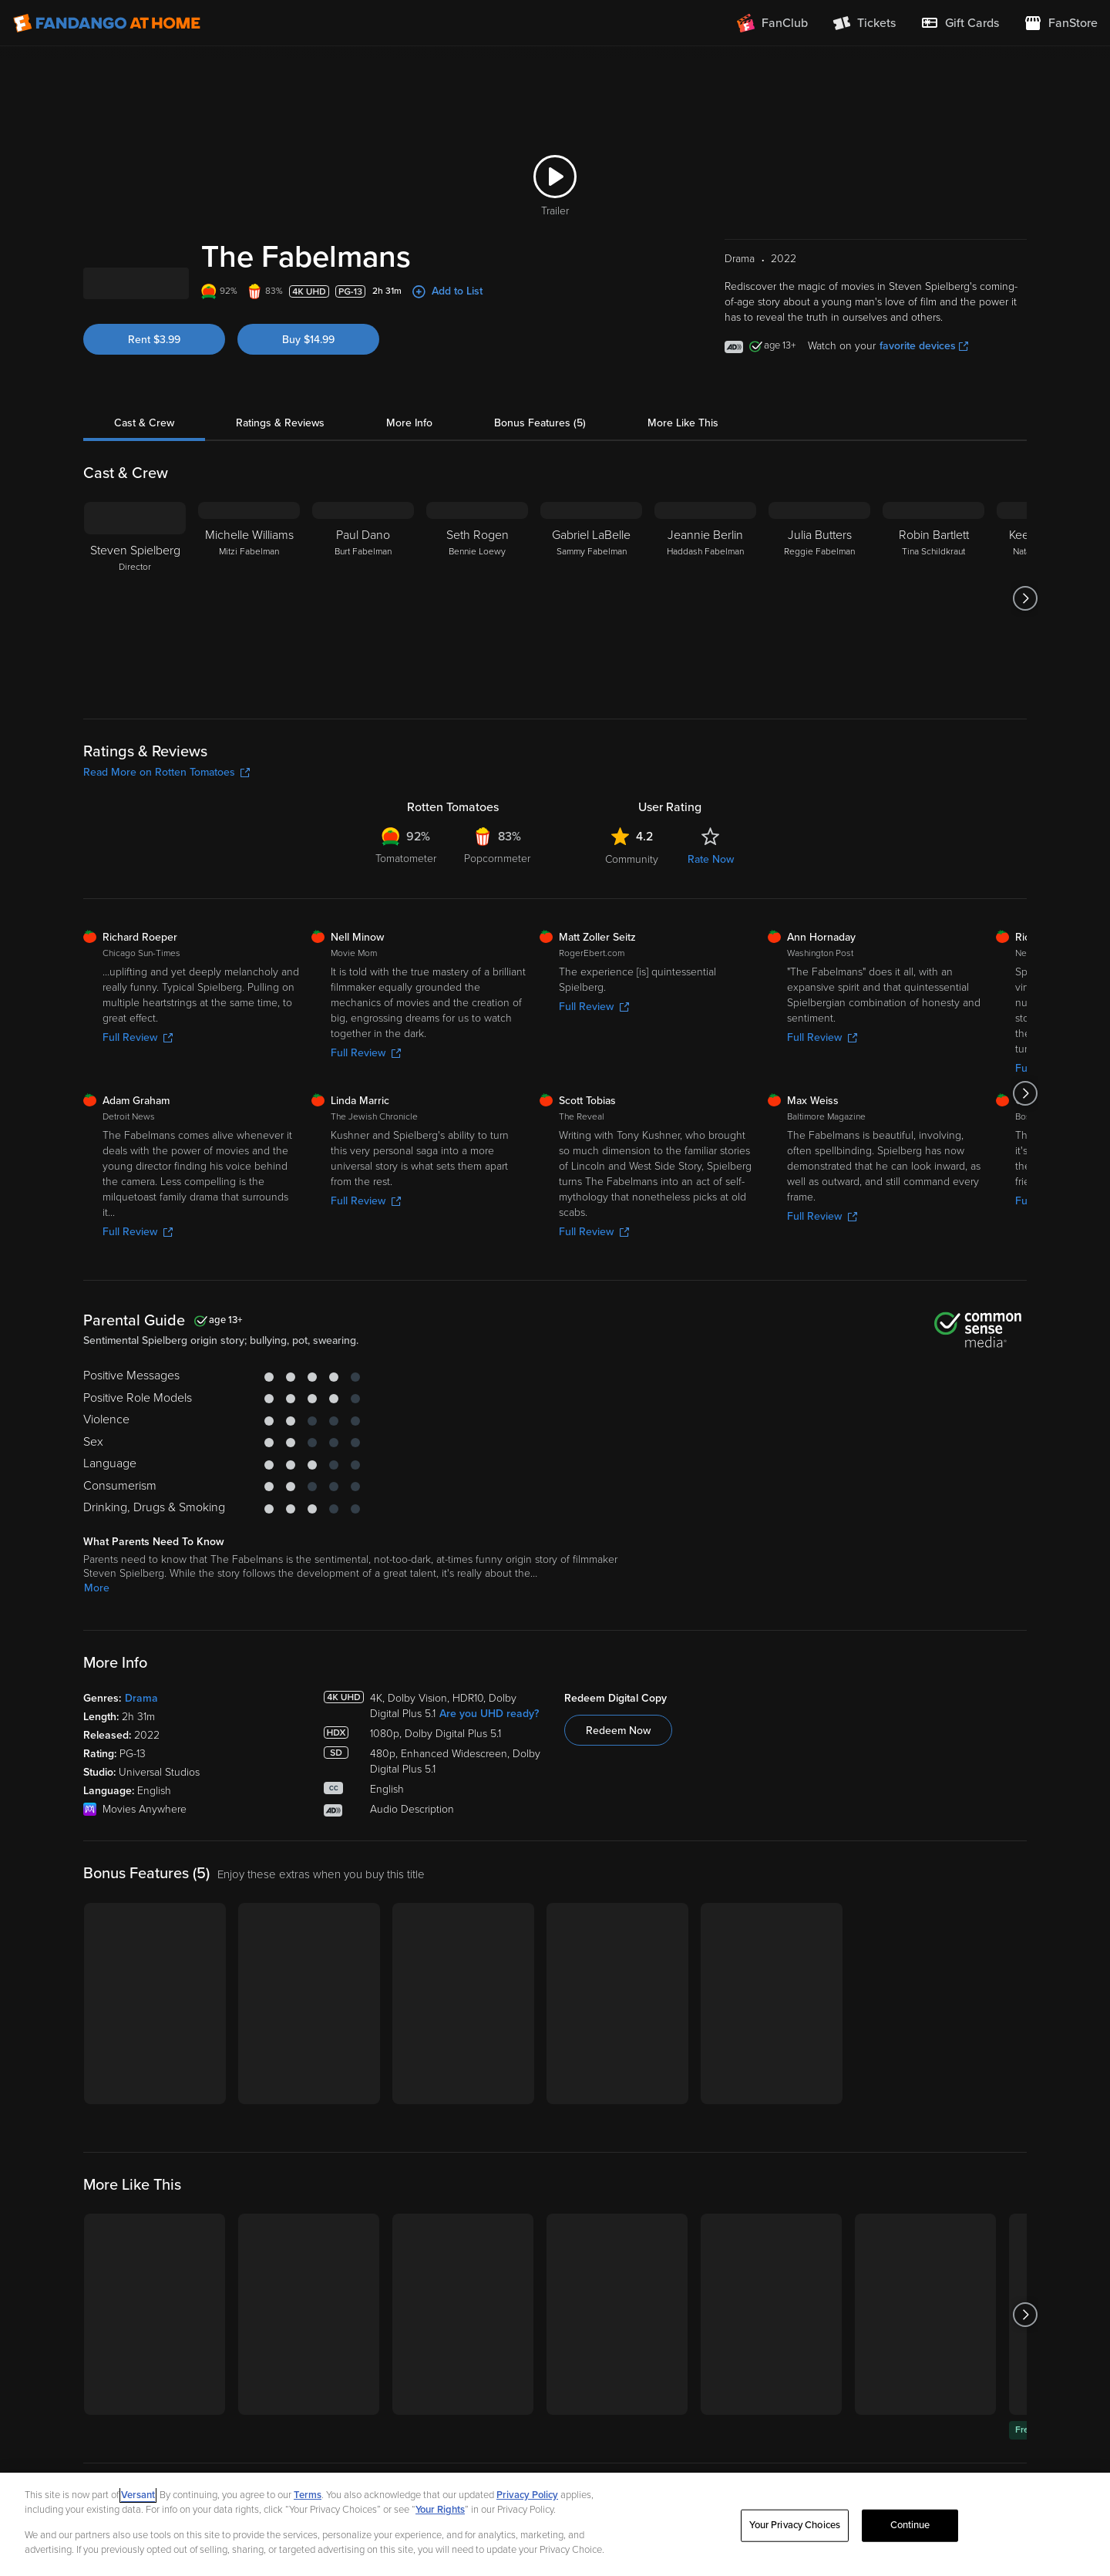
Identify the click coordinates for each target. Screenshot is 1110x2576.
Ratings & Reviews (280, 505)
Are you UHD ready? (489, 1796)
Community (631, 941)
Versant (138, 2495)
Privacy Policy (527, 2495)
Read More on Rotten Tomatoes (166, 854)
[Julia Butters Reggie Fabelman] (819, 681)
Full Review (138, 1119)
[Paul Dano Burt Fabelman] (363, 681)
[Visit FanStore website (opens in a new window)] (1060, 23)
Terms (307, 2495)
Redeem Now (618, 1813)
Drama (141, 1780)
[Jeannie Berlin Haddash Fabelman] (705, 681)
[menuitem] (960, 23)
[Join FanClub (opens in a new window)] (772, 23)
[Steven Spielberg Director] (135, 681)
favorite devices (924, 428)
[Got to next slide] (1025, 681)
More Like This (683, 505)
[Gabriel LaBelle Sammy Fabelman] (591, 681)
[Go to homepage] (106, 23)
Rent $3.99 (154, 422)
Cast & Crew (144, 505)
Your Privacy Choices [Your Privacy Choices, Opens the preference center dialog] (794, 2525)
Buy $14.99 (308, 422)
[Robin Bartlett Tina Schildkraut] (933, 681)
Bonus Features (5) (540, 505)
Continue (910, 2525)
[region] (555, 2524)
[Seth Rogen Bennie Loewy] (477, 681)
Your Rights (440, 2510)
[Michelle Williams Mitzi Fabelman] (249, 681)
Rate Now (711, 941)
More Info (409, 505)
